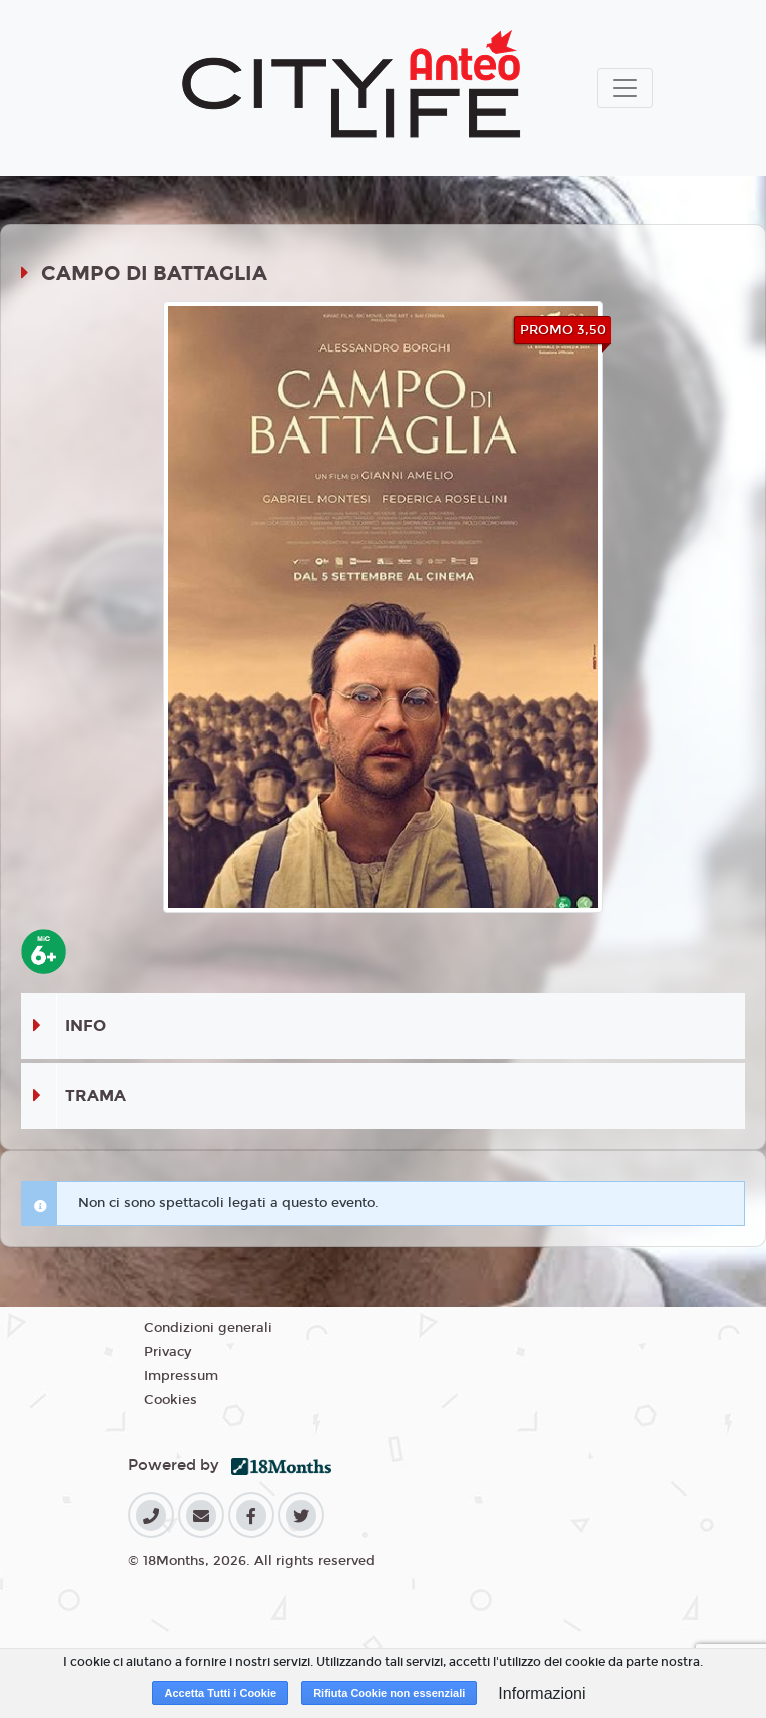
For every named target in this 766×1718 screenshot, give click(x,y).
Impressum (181, 1376)
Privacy (167, 1352)
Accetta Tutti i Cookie (220, 1693)
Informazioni (541, 1693)
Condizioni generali (208, 1328)
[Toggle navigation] (625, 88)
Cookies (170, 1400)
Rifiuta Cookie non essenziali (389, 1693)
